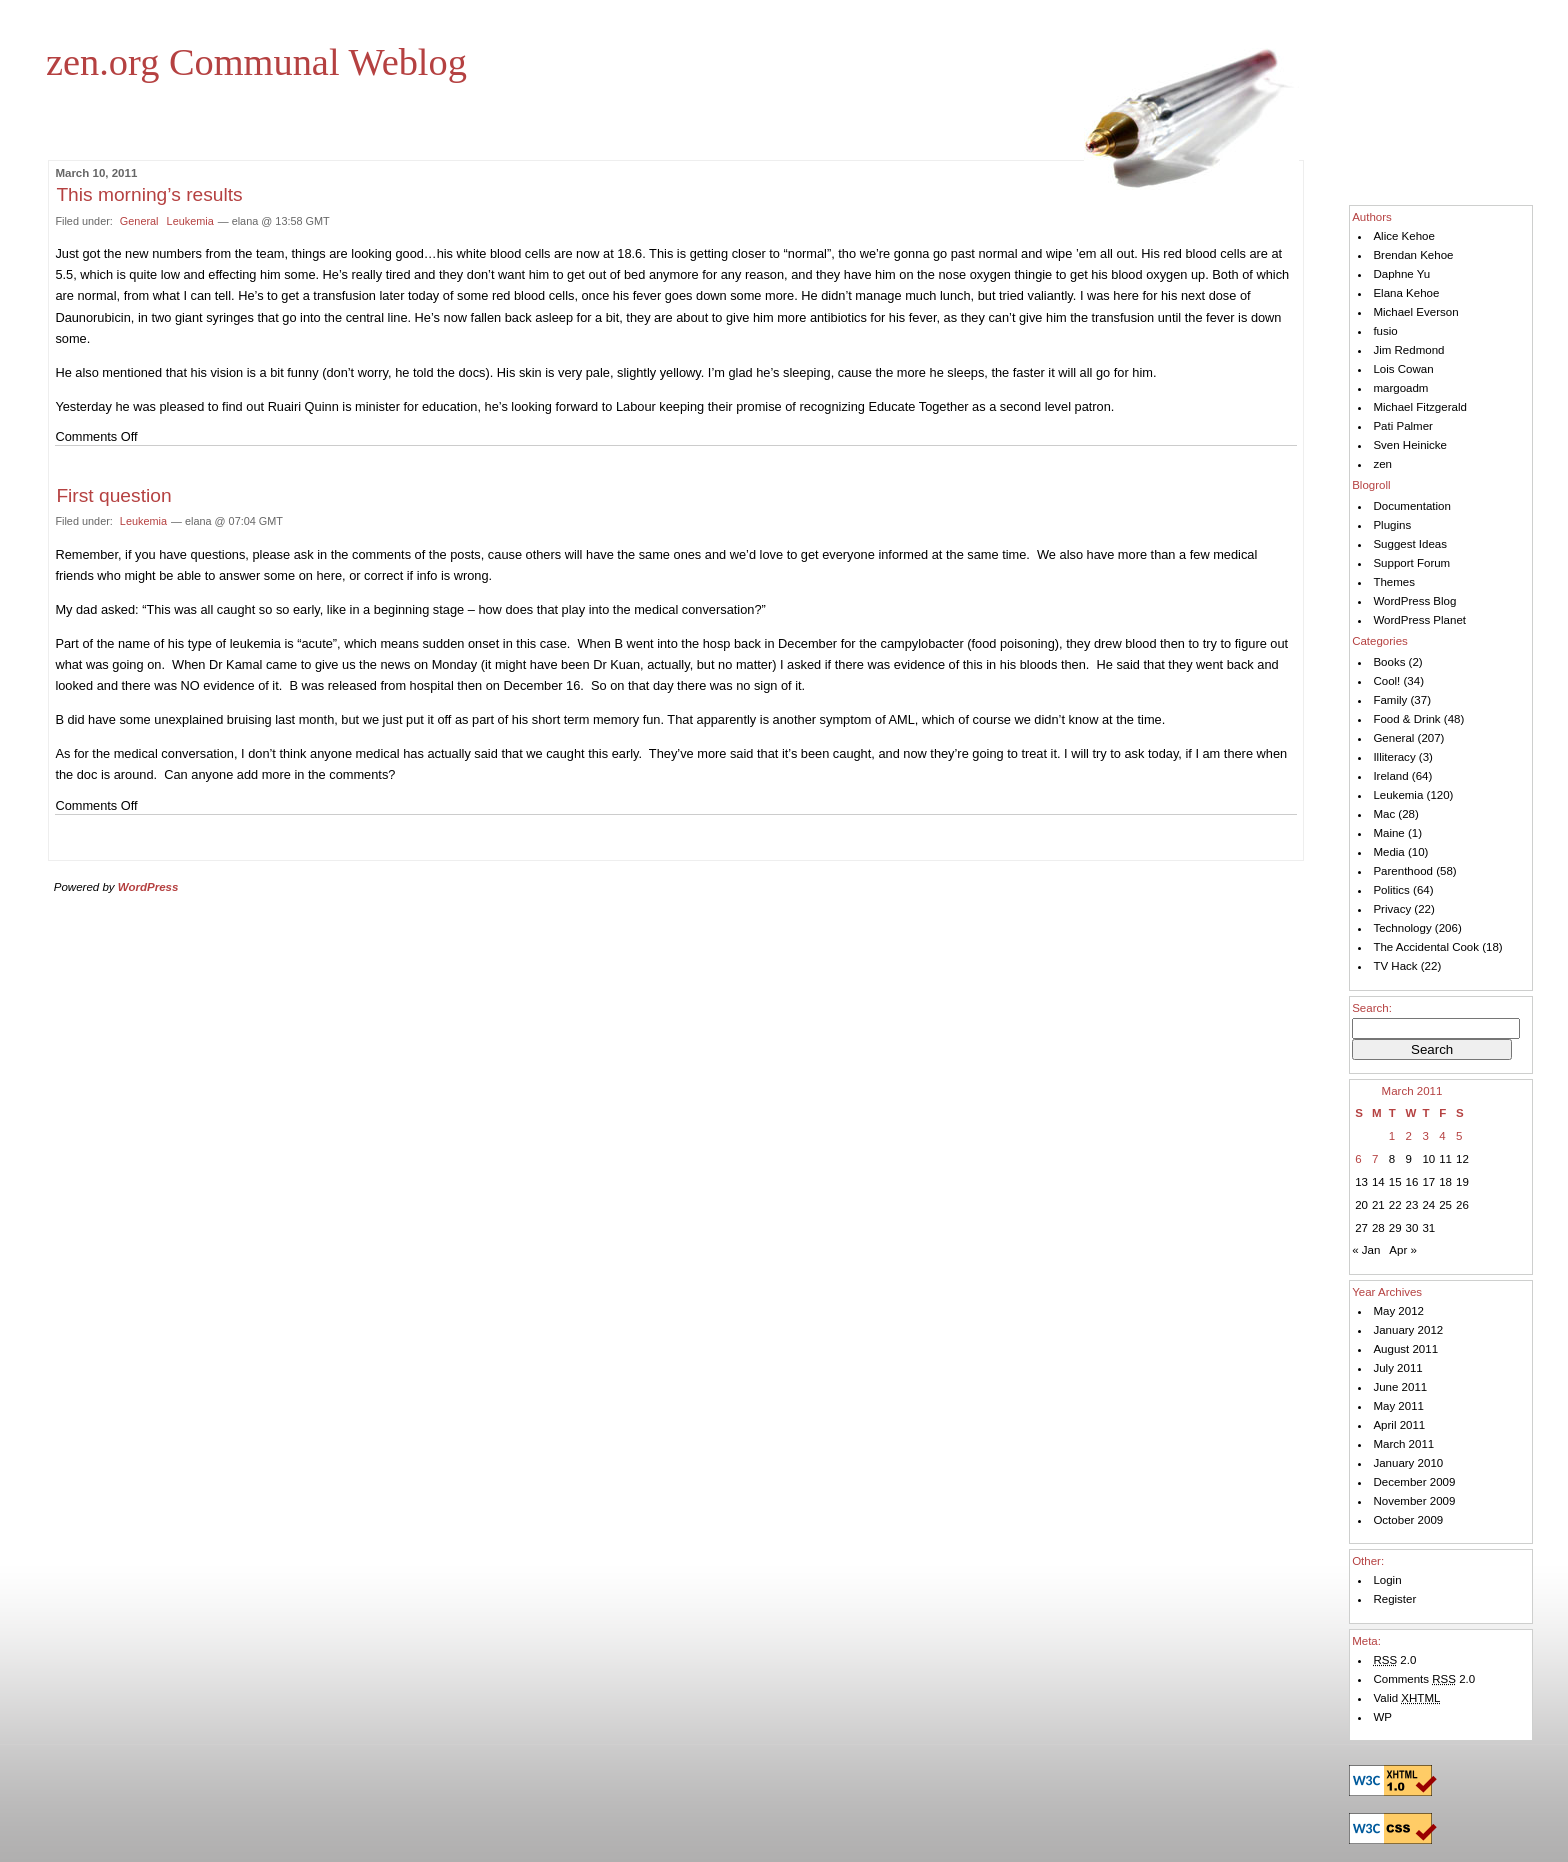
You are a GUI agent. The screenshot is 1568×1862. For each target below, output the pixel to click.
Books (1389, 662)
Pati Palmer (1403, 426)
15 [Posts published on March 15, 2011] (1395, 1182)
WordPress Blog (1414, 601)
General (139, 221)
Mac (1384, 814)
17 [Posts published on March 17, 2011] (1428, 1182)
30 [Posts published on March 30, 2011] (1412, 1228)
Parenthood (1403, 871)
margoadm (1400, 388)
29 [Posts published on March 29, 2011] (1395, 1228)
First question (113, 495)
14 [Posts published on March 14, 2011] (1378, 1182)
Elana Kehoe (1406, 293)
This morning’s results (149, 194)
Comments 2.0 (1424, 1679)
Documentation (1411, 506)
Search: (1372, 1008)
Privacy (1392, 909)
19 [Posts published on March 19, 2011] (1462, 1182)
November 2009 (1414, 1501)
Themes (1394, 582)
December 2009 (1414, 1482)
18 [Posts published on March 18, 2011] (1445, 1182)
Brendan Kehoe (1413, 255)
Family (1390, 700)
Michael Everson (1415, 312)
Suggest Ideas (1410, 544)
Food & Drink (1406, 719)
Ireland (1390, 776)
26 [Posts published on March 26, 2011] (1462, 1205)
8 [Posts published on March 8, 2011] (1392, 1159)
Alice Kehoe (1403, 236)
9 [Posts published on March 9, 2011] (1409, 1159)
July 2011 (1397, 1368)
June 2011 (1400, 1387)
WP (1382, 1717)
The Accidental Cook (1426, 947)
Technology (1402, 928)
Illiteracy (1394, 757)
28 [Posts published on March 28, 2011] (1378, 1228)
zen (1382, 464)
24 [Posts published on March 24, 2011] (1428, 1205)
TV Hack (1395, 966)
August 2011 (1405, 1349)
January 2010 (1408, 1463)
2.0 (1394, 1660)
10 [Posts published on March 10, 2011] (1428, 1159)
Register (1394, 1599)
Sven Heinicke (1410, 445)
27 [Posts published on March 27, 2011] (1361, 1228)
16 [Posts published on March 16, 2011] (1412, 1182)
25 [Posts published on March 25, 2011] (1445, 1205)
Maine (1388, 833)
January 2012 (1408, 1330)
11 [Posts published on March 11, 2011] (1445, 1159)
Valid (1406, 1698)
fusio (1385, 331)
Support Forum (1411, 563)
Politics (1391, 890)
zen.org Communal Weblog (256, 62)
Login (1387, 1580)
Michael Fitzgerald (1419, 407)
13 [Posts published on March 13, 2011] (1361, 1182)
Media (1388, 852)
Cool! (1386, 681)
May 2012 (1398, 1311)
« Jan (1366, 1250)
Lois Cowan (1403, 369)
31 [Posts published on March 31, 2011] (1428, 1228)
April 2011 (1399, 1425)
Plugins (1392, 525)
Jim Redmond (1408, 350)
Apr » (1403, 1250)
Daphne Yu (1401, 274)
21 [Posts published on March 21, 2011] (1378, 1205)
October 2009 (1408, 1520)
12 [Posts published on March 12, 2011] (1462, 1159)
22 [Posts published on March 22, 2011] (1395, 1205)
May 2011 (1398, 1406)
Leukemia (190, 221)
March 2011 (1403, 1444)
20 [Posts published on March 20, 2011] (1361, 1205)
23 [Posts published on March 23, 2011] (1412, 1205)
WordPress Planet (1419, 620)
